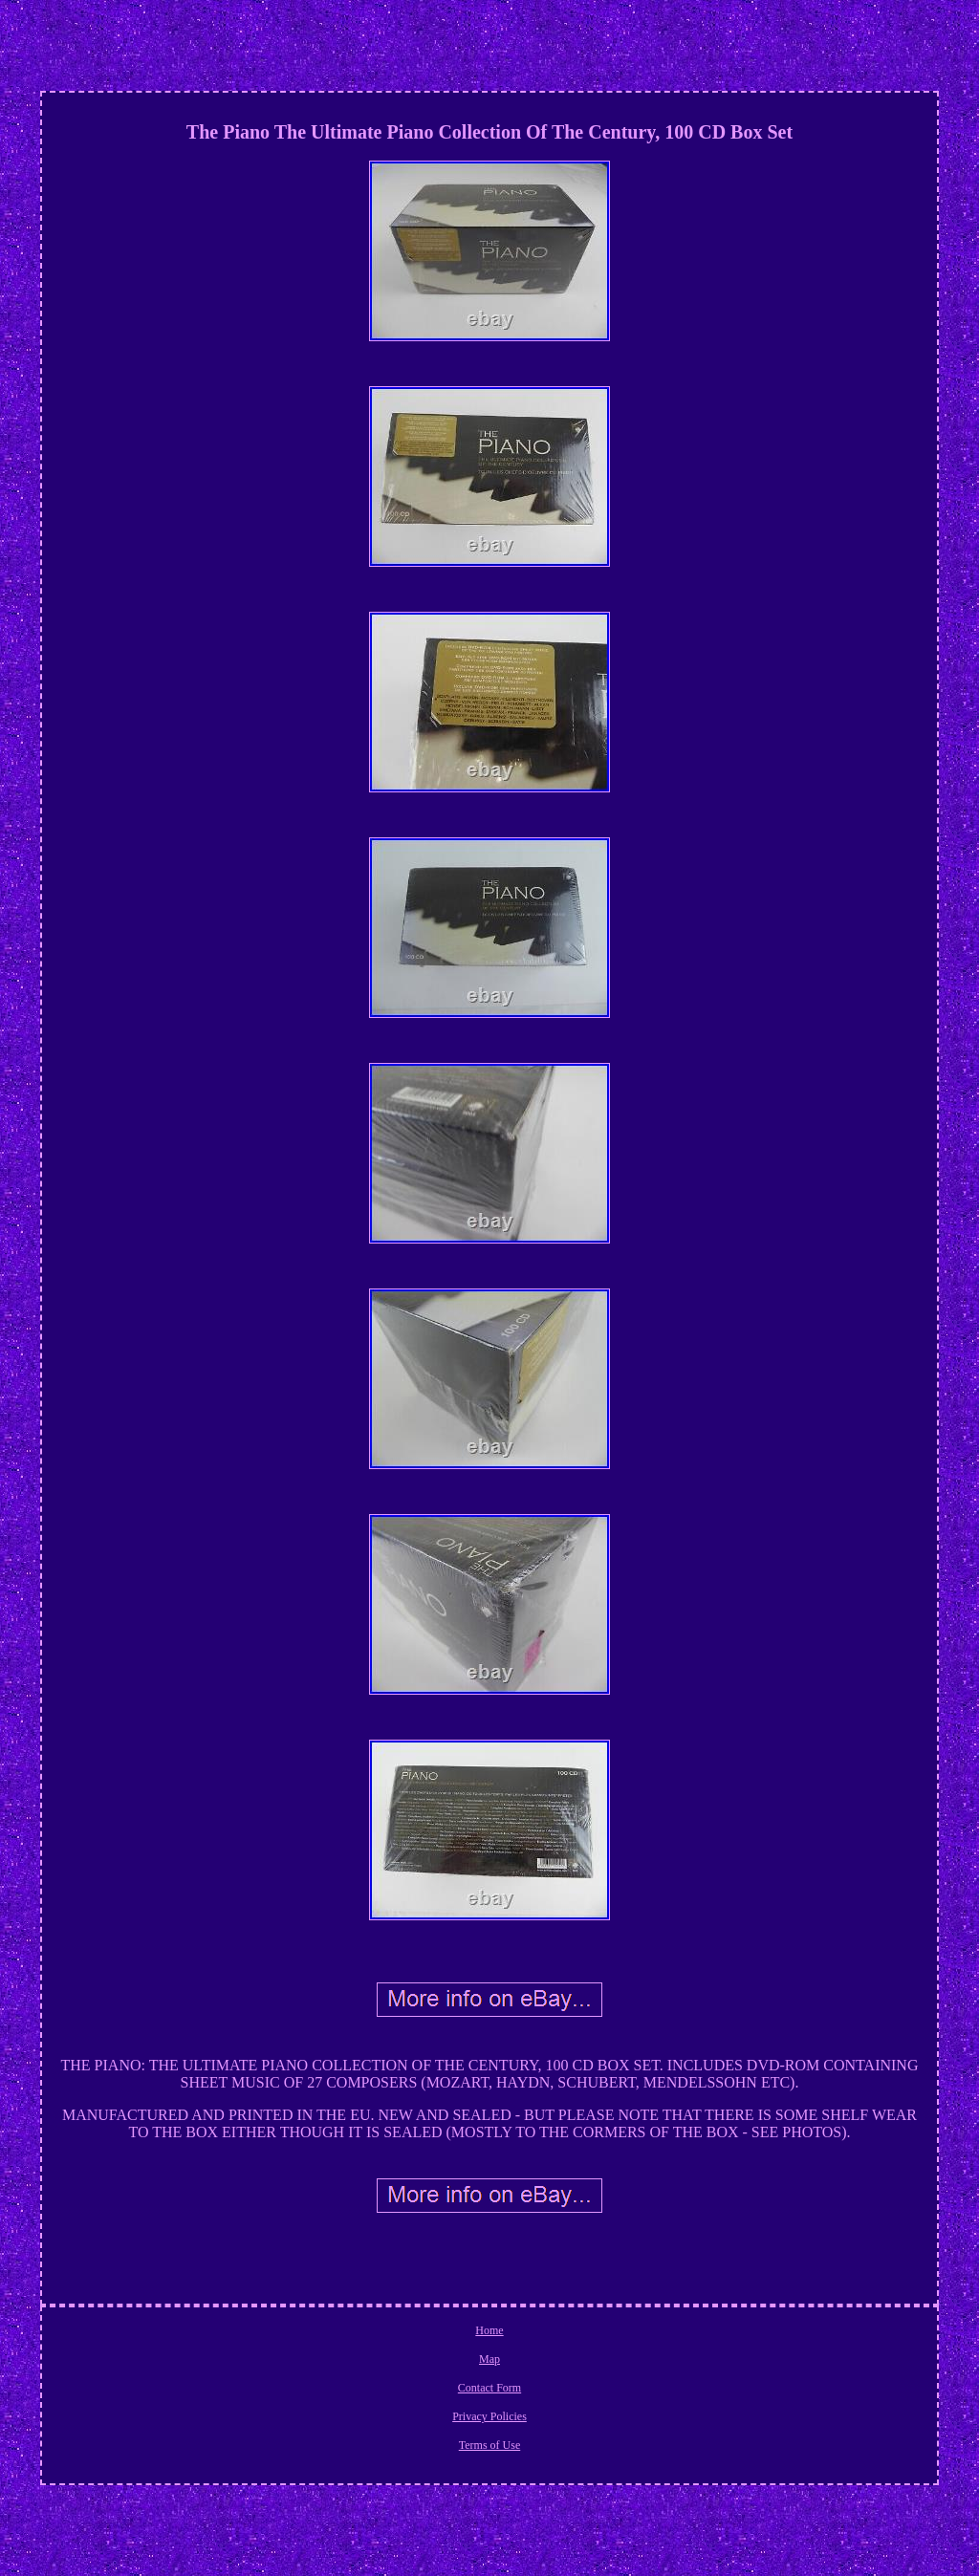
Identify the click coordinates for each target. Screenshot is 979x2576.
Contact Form (489, 2387)
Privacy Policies (489, 2416)
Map (489, 2359)
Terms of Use (489, 2445)
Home (489, 2330)
